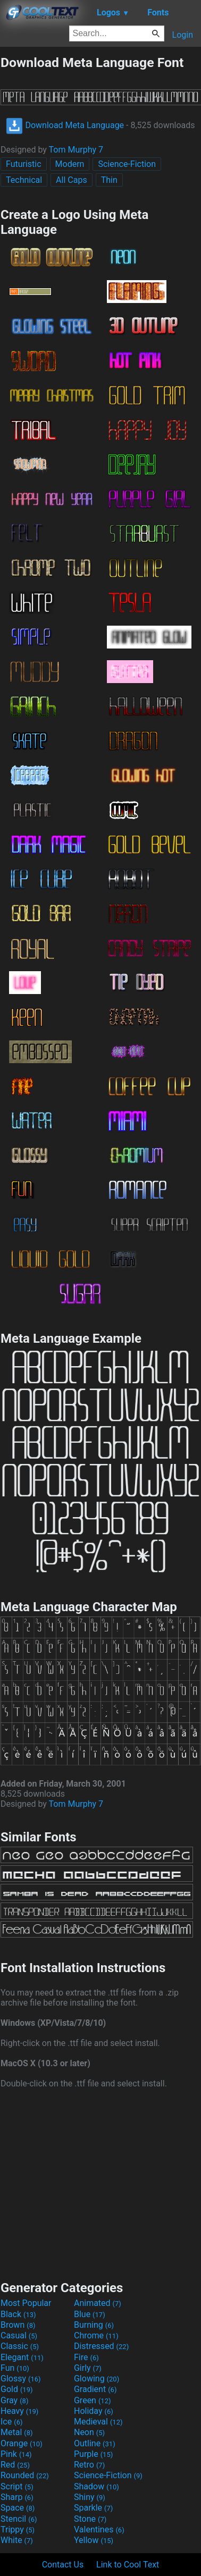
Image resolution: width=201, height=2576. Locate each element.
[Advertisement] (100, 2183)
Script (17, 2486)
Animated (97, 2303)
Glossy (21, 2378)
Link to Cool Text (127, 2565)
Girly (88, 2368)
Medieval (98, 2422)
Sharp (17, 2497)
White (17, 2540)
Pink (16, 2454)
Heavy (19, 2411)
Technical (24, 180)
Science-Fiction (127, 164)
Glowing (96, 2378)
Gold (17, 2389)
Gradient (95, 2389)
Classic (20, 2346)
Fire (86, 2357)
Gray (14, 2400)
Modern (70, 164)
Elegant (22, 2357)
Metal (17, 2432)
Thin (109, 180)
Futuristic (23, 164)
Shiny (89, 2497)
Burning (94, 2325)
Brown (18, 2325)
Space (18, 2508)
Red (15, 2465)
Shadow (96, 2486)
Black (18, 2314)
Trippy (18, 2529)
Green (92, 2400)
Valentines (99, 2529)
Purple (93, 2454)
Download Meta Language (65, 125)
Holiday (93, 2411)
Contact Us (63, 2565)
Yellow (93, 2540)
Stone (90, 2519)
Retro (89, 2465)
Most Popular (26, 2303)
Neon (89, 2432)
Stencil (19, 2519)
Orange (22, 2443)
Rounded (25, 2475)
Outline (94, 2443)
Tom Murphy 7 (76, 150)
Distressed (101, 2346)
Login (182, 35)
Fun (15, 2368)
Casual (19, 2335)
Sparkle (93, 2508)
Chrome (96, 2335)
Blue (89, 2314)
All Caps (71, 180)
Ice (11, 2422)
